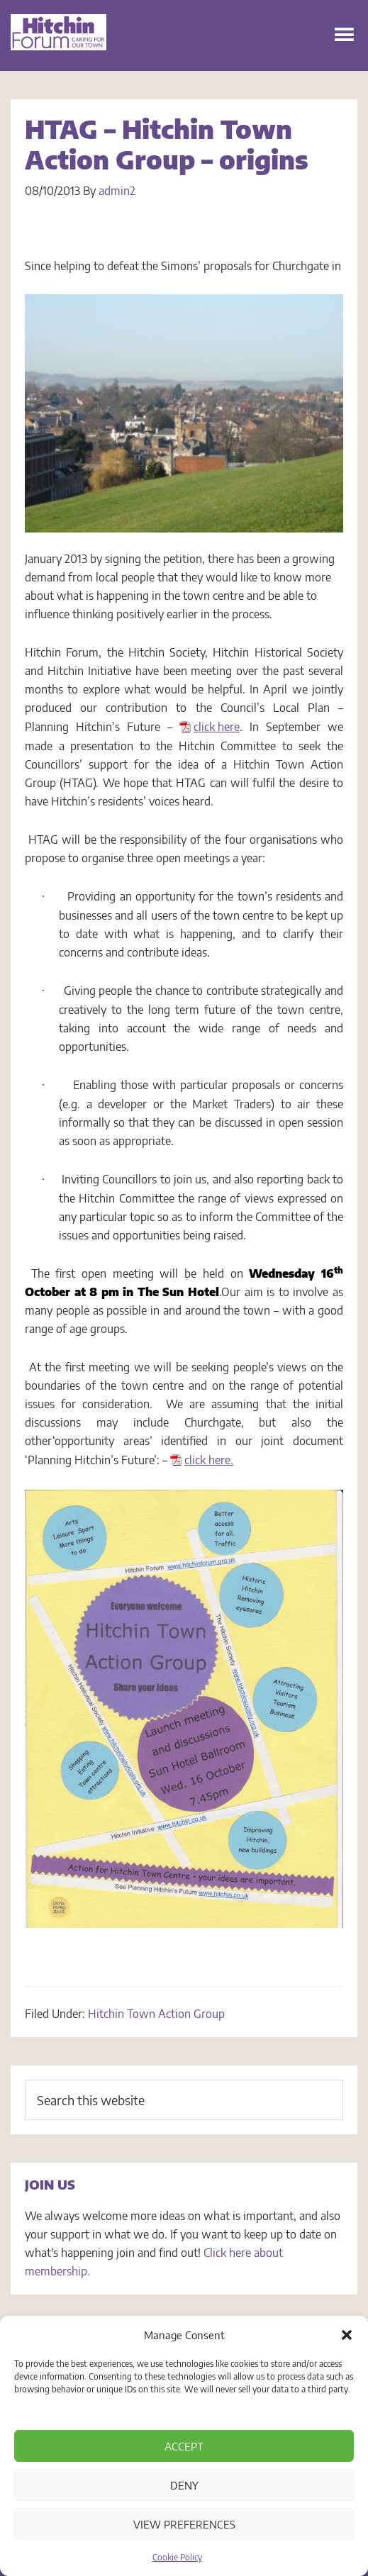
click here (217, 727)
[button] (347, 2335)
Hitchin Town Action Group (156, 2014)
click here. (208, 1460)
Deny (184, 2485)
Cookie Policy (177, 2557)
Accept (184, 2446)
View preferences (184, 2524)
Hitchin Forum (58, 49)
